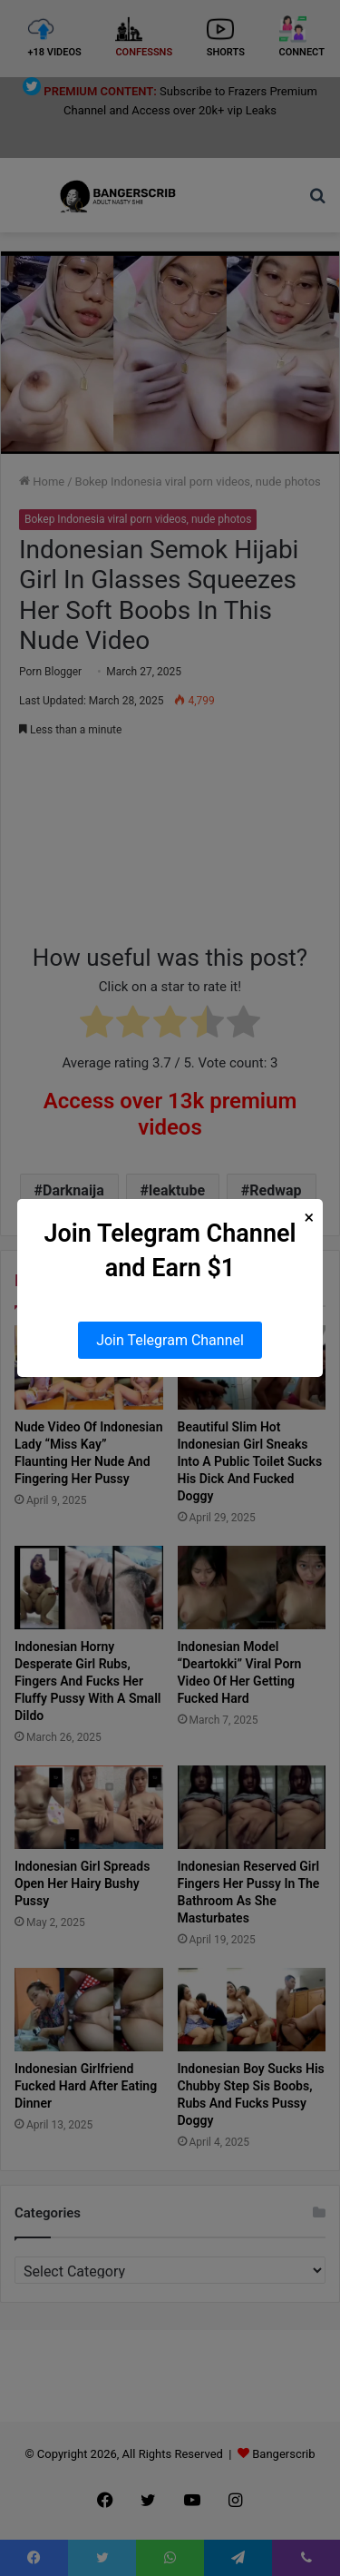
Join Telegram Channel (170, 1340)
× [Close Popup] (310, 1217)
